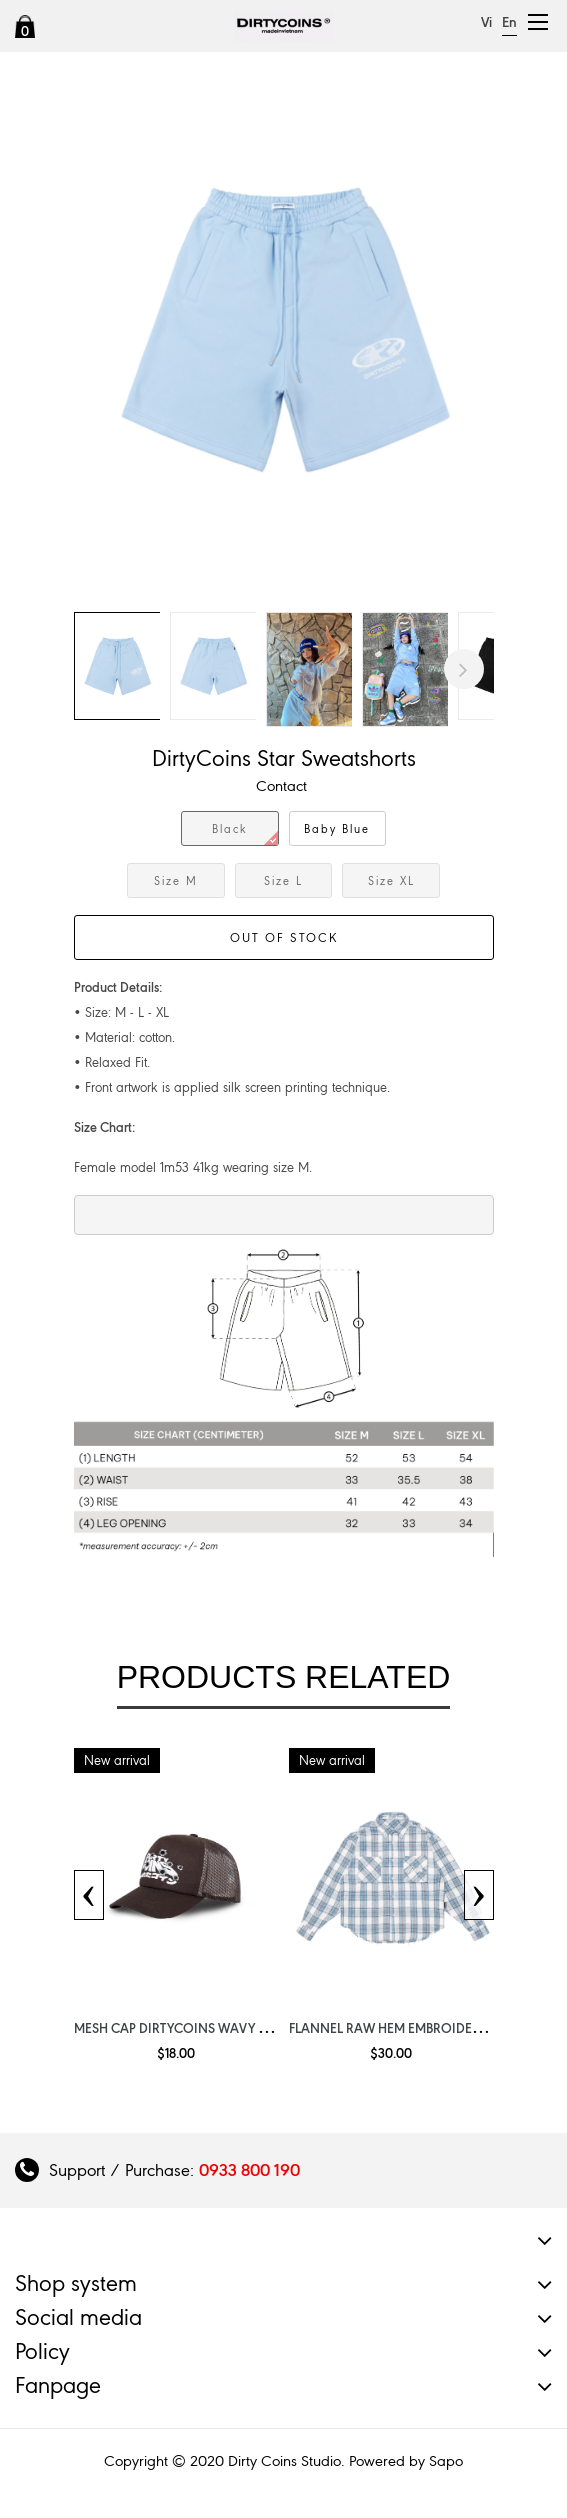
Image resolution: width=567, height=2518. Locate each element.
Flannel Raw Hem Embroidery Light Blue (422, 2028)
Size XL (391, 881)
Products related (284, 1677)
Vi (486, 22)
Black (245, 833)
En (509, 22)
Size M (176, 881)
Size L (283, 881)
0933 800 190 (249, 2170)
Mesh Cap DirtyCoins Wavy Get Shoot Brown (226, 2028)
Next (464, 669)
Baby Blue (337, 829)
